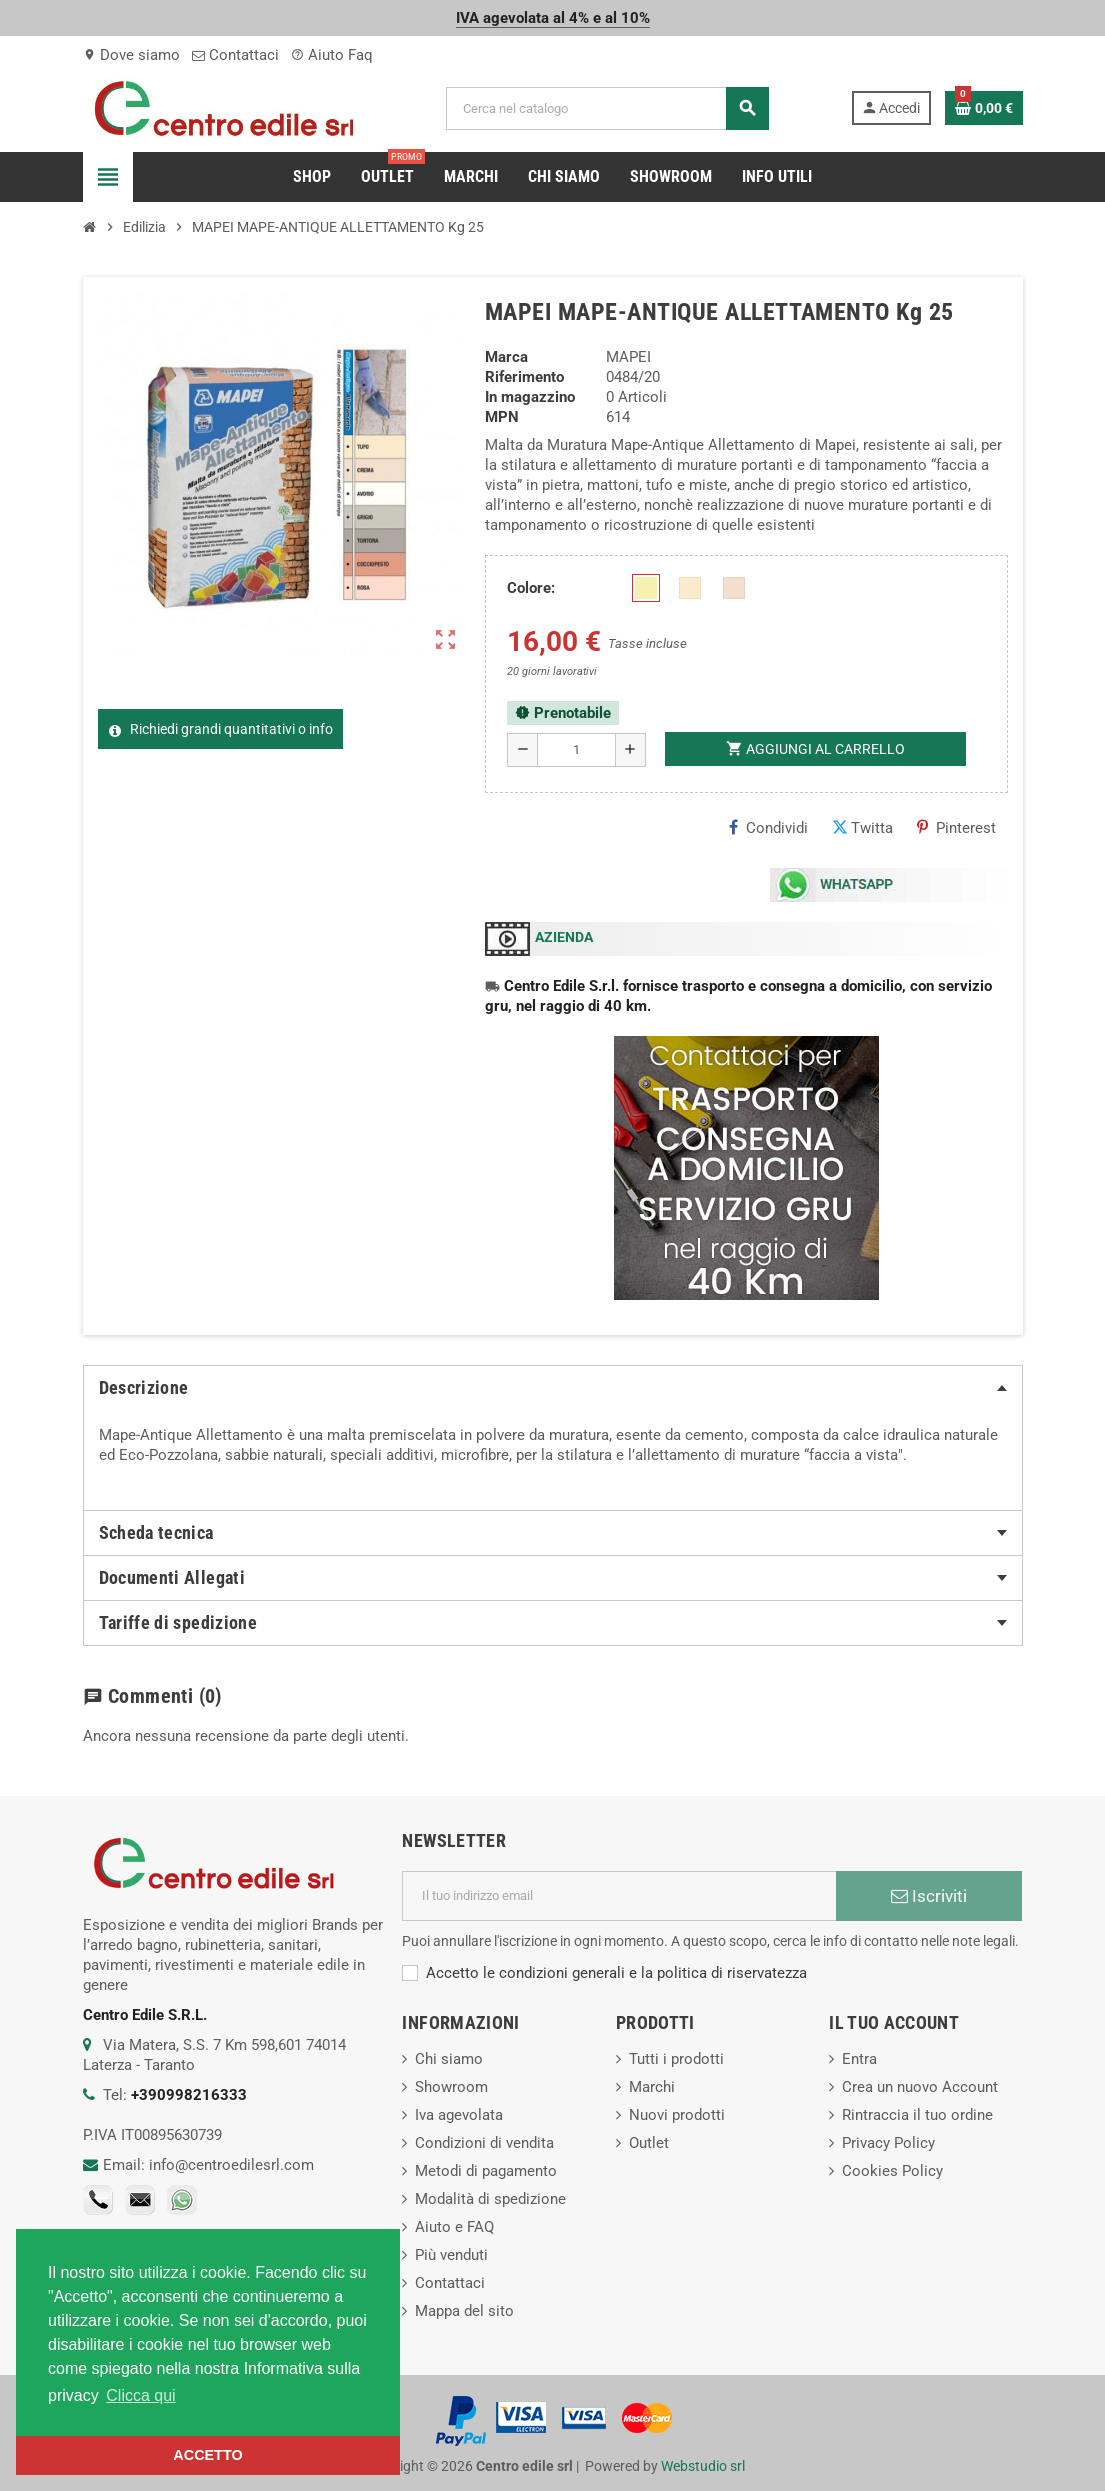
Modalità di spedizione (490, 2199)
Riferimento (524, 377)
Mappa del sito (464, 2311)
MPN (502, 417)
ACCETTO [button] (207, 2455)
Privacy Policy (888, 2143)
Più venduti (451, 2255)
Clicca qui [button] (140, 2395)
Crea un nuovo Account (920, 2087)
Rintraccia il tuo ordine (917, 2115)
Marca (506, 357)
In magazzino (530, 397)
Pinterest (956, 828)
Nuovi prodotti (677, 2115)
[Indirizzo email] (619, 1896)
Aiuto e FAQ (454, 2227)
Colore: (531, 588)
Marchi (652, 2087)
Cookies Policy (892, 2171)
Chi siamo (449, 2059)
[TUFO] (690, 588)
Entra (859, 2059)
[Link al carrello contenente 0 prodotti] (984, 108)
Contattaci (235, 55)
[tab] (553, 1388)
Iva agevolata (459, 2115)
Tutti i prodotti (676, 2059)
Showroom (451, 2087)
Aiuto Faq (332, 55)
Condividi (768, 828)
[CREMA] (734, 588)
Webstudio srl (703, 2466)
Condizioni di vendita (484, 2143)
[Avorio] (646, 588)
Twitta (862, 828)
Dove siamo (131, 55)
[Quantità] (576, 750)
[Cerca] (607, 108)
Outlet (649, 2143)
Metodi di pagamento (486, 2171)
